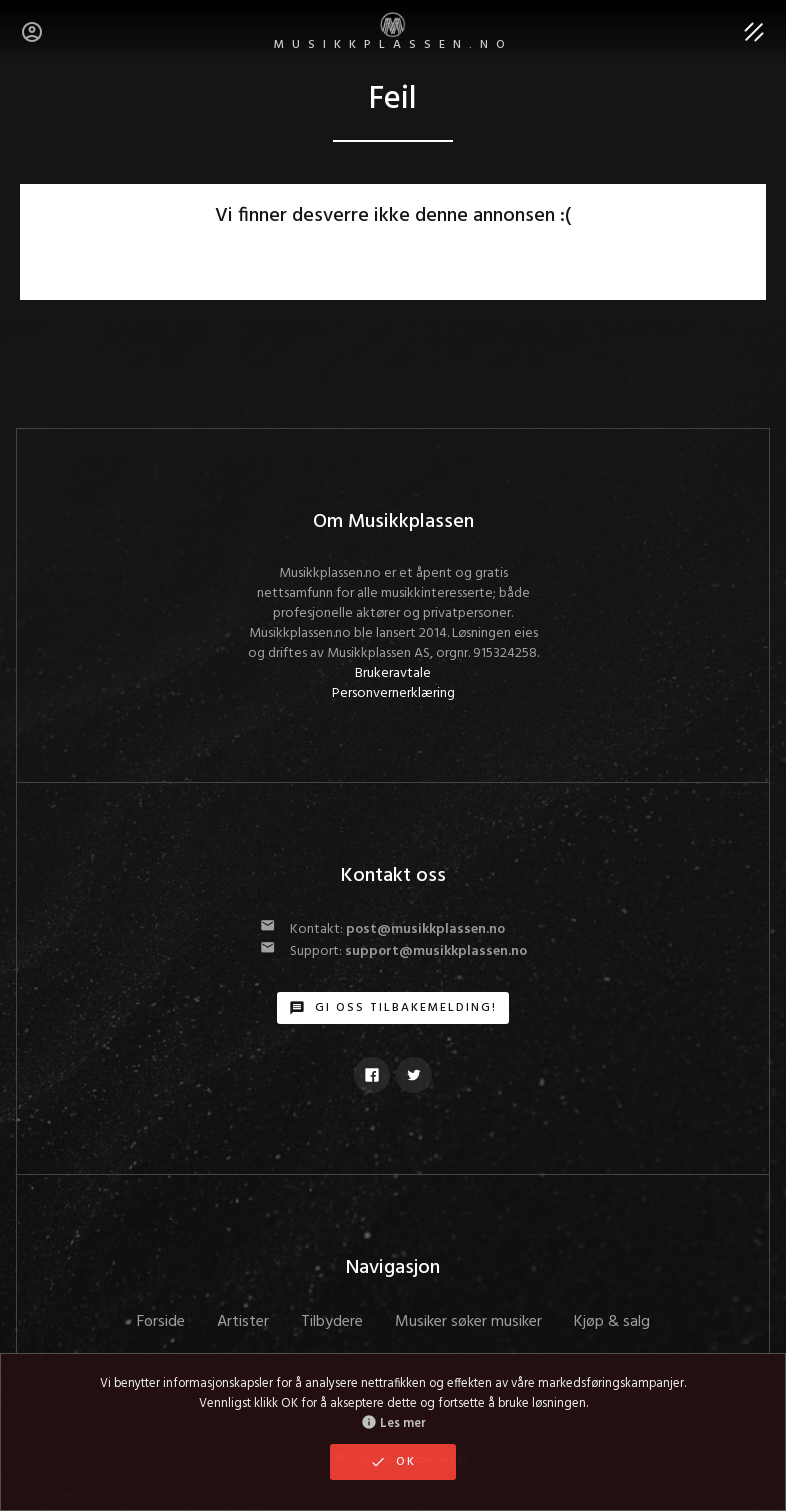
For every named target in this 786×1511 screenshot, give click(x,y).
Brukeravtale (393, 673)
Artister (243, 1322)
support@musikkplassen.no (436, 951)
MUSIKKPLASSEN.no (393, 33)
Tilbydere (332, 1322)
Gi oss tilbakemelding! (393, 1008)
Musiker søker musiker (468, 1322)
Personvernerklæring (393, 693)
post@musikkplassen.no (425, 929)
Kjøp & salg (612, 1322)
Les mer (393, 1424)
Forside (161, 1322)
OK (393, 1462)
